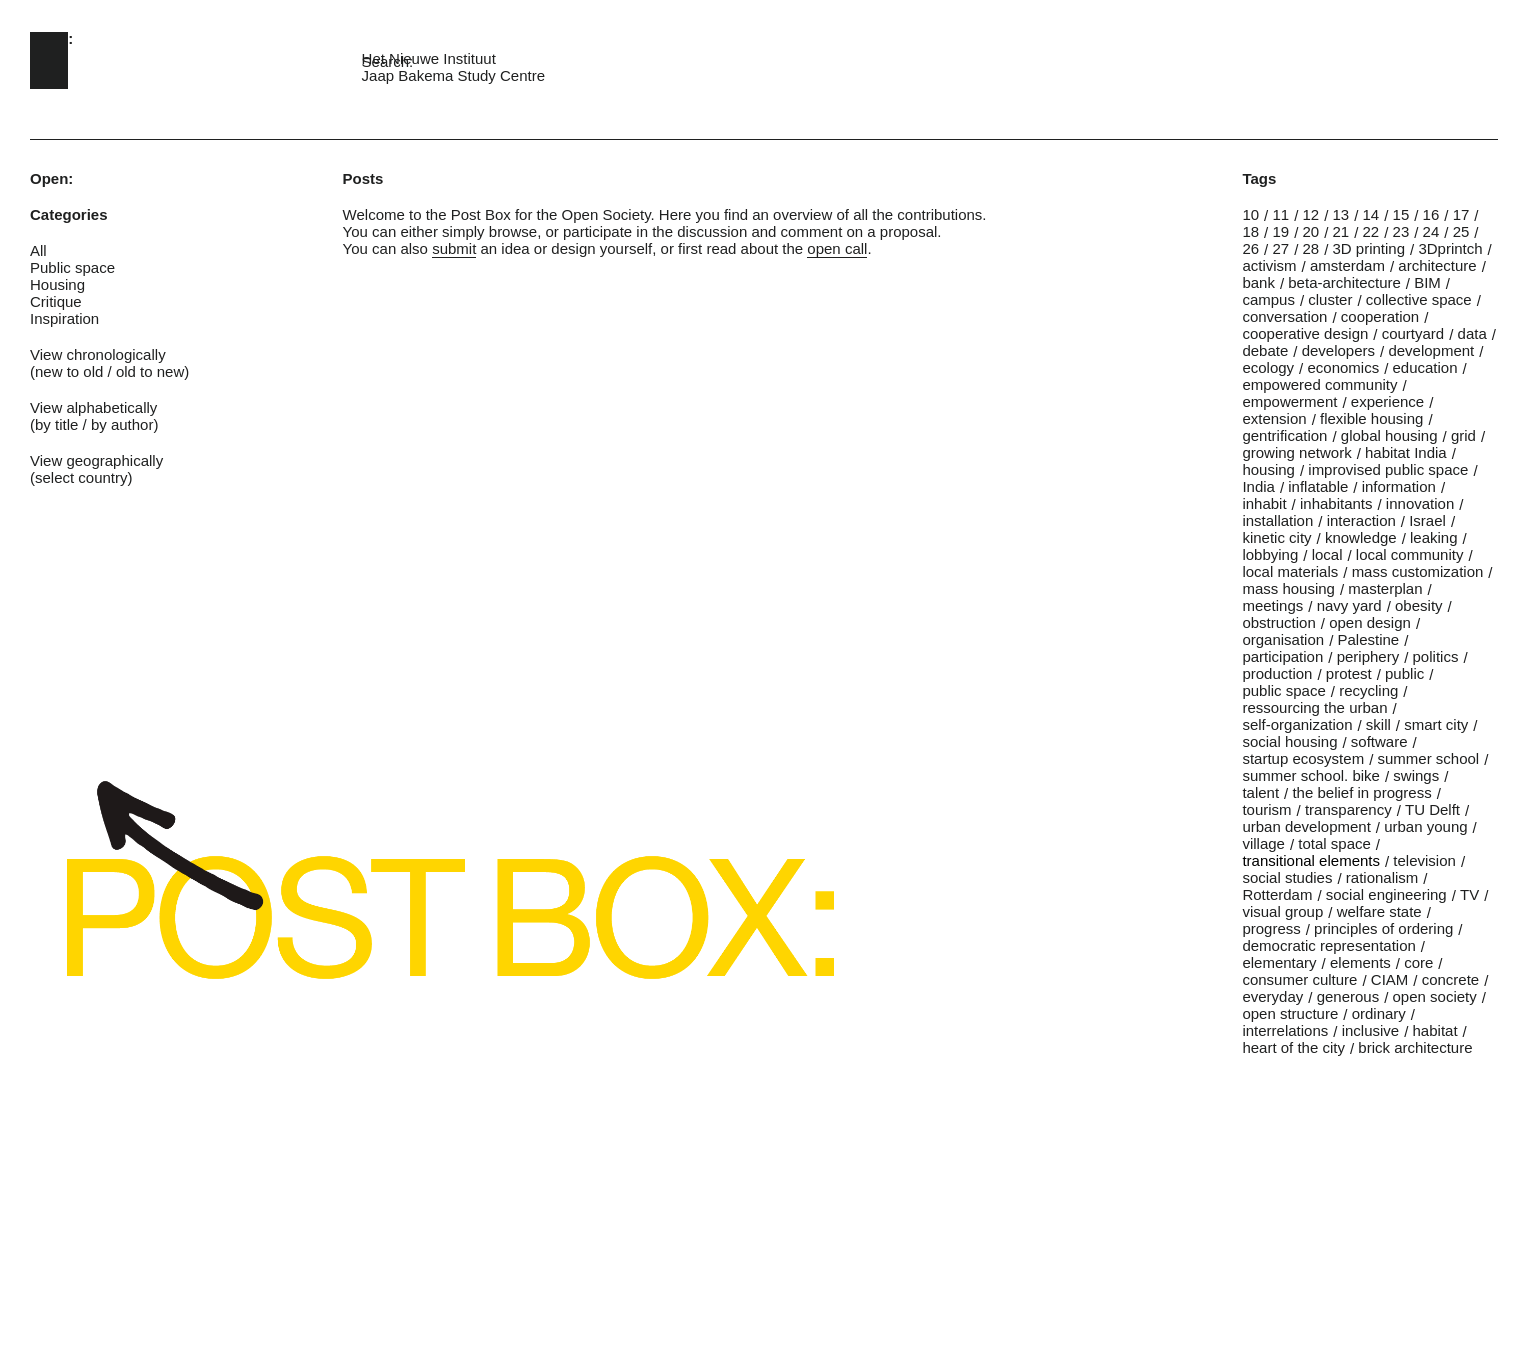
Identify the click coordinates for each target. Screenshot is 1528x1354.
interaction (1361, 520)
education (1425, 367)
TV (1469, 894)
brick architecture (1415, 1047)
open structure (1290, 1013)
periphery (1368, 656)
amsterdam (1347, 265)
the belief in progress (1361, 792)
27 (1280, 248)
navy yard (1349, 605)
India (1258, 486)
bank (1258, 282)
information (1399, 486)
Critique (56, 301)
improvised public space (1388, 469)
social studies (1287, 877)
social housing (1289, 741)
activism (1269, 265)
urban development (1306, 826)
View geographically (96, 460)
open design (1370, 622)
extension (1274, 418)
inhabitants (1336, 503)
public (1404, 673)
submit (454, 248)
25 (1461, 231)
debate (1265, 350)
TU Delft (1432, 809)
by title (56, 424)
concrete (1451, 979)
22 (1371, 231)
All (38, 250)
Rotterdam (1277, 894)
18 (1250, 231)
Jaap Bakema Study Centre (453, 75)
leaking (1434, 537)
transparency (1348, 809)
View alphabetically (93, 407)
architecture (1437, 265)
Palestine (1368, 639)
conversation (1284, 316)
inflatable (1318, 486)
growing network (1296, 452)
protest (1349, 673)
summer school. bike (1311, 775)
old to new (150, 371)
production (1277, 673)
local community (1410, 554)
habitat (1435, 1030)
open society (1435, 996)
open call (837, 248)
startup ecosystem (1303, 758)
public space (1283, 690)
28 (1310, 248)
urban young (1425, 826)
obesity (1419, 605)
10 (1250, 214)
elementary (1279, 962)
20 (1310, 231)
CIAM (1390, 979)
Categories (69, 214)
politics (1436, 656)
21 (1341, 231)
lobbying (1270, 554)
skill (1378, 724)
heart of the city (1293, 1047)
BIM (1427, 282)
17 (1461, 214)
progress (1271, 928)
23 (1401, 231)
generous (1348, 996)
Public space (72, 267)
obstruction (1278, 622)
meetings (1272, 605)
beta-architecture (1344, 282)
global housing (1389, 435)
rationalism (1382, 877)
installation (1277, 520)
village (1263, 843)
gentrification (1284, 435)
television (1424, 860)
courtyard (1413, 333)
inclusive (1371, 1030)
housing (1268, 469)
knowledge (1361, 537)
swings (1416, 775)
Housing (57, 284)
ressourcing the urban (1314, 707)
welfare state (1379, 911)
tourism (1266, 809)
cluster (1330, 299)
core (1418, 962)
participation (1282, 656)
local (1327, 554)
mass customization (1418, 571)
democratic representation (1328, 945)
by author (122, 424)
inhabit (1264, 503)
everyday (1272, 996)
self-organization (1297, 724)
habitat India (1406, 452)
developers (1338, 350)
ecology (1268, 367)
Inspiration (64, 318)
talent (1260, 792)
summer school (1428, 758)
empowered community (1319, 384)
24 (1431, 231)
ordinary (1379, 1013)
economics (1343, 367)
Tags (1259, 178)
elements (1360, 962)
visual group (1282, 911)
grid (1463, 435)
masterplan (1385, 588)
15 (1401, 214)
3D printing (1369, 248)
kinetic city (1276, 537)
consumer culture (1299, 979)
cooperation (1380, 316)
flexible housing (1371, 418)
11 (1280, 214)
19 (1280, 231)
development (1431, 350)
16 (1431, 214)
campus (1268, 299)
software (1379, 741)
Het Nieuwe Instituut (429, 58)
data (1472, 333)
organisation (1283, 639)
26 (1250, 248)
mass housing (1288, 588)
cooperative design (1305, 333)
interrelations (1285, 1030)
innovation (1420, 503)
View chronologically (98, 354)
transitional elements (1311, 860)
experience (1387, 401)
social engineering (1386, 894)
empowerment (1289, 401)
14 (1371, 214)
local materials (1290, 571)
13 (1341, 214)
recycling (1368, 690)
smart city (1436, 724)
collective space (1419, 299)
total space (1334, 843)
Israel (1427, 520)
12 (1310, 214)
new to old (69, 371)
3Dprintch (1450, 248)
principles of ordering (1383, 928)
